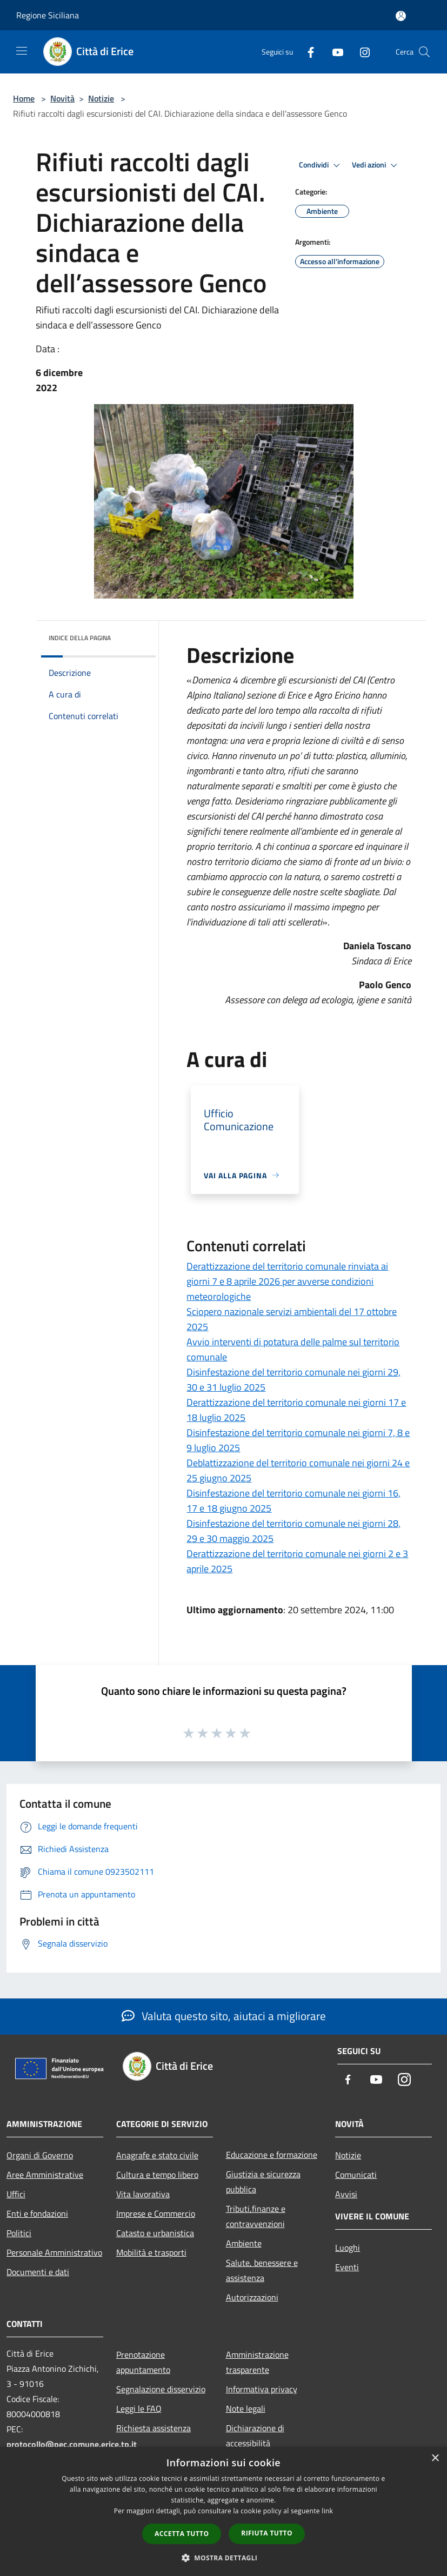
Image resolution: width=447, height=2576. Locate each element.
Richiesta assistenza (153, 2427)
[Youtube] (333, 51)
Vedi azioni (376, 165)
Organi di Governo (39, 2155)
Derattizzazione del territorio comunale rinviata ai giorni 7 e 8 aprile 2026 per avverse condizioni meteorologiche (287, 1281)
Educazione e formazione (271, 2154)
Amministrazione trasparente (257, 2362)
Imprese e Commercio (155, 2213)
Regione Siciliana (47, 15)
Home (24, 98)
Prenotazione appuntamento (143, 2362)
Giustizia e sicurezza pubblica (263, 2182)
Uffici (15, 2194)
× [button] (435, 2458)
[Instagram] (360, 51)
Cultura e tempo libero (157, 2174)
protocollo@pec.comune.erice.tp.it (71, 2444)
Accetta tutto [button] (182, 2533)
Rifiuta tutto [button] (266, 2533)
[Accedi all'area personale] (401, 16)
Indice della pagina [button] (80, 638)
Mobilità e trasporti (151, 2252)
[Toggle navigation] (21, 50)
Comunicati (356, 2174)
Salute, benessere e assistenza (262, 2270)
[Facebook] (306, 51)
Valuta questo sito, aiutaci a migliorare (224, 2015)
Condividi (321, 165)
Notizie (101, 98)
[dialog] (223, 2511)
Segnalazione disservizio (160, 2389)
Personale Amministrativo (54, 2252)
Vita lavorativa (143, 2194)
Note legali (245, 2408)
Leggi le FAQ (139, 2408)
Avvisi (346, 2194)
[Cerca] (424, 51)
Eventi (347, 2266)
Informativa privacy (261, 2389)
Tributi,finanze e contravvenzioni (255, 2216)
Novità (62, 98)
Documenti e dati (37, 2271)
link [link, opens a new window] (327, 2510)
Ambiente (244, 2243)
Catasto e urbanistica (155, 2232)
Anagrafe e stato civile (157, 2155)
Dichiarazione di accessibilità (255, 2435)
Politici (18, 2232)
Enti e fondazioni (37, 2213)
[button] (224, 2557)
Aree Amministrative (44, 2174)
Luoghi (347, 2247)
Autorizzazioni (252, 2297)
